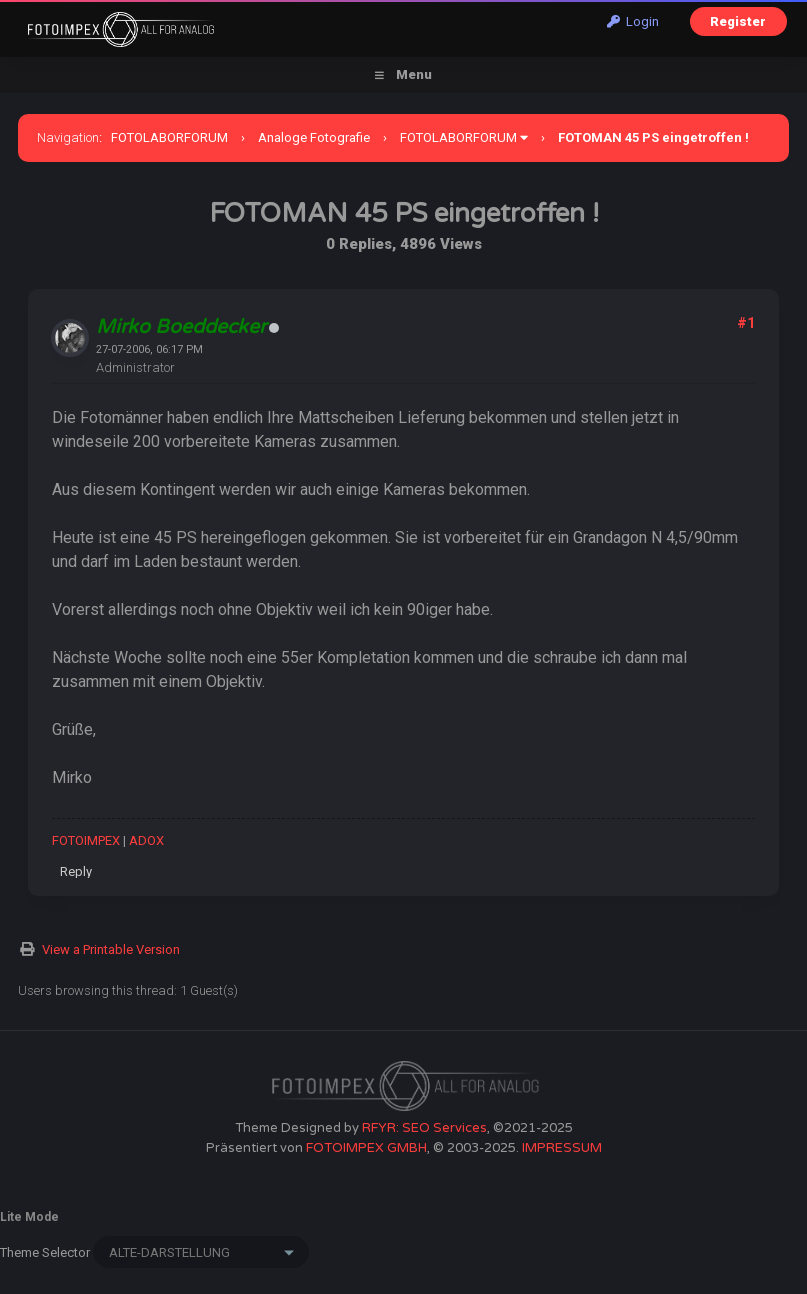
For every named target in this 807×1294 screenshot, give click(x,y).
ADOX (146, 840)
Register (738, 21)
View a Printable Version (111, 949)
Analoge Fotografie (314, 137)
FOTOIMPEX (86, 840)
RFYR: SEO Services (424, 1128)
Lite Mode (29, 1217)
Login (633, 21)
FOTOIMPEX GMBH (366, 1148)
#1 (746, 323)
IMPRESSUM (562, 1148)
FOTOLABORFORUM (169, 137)
